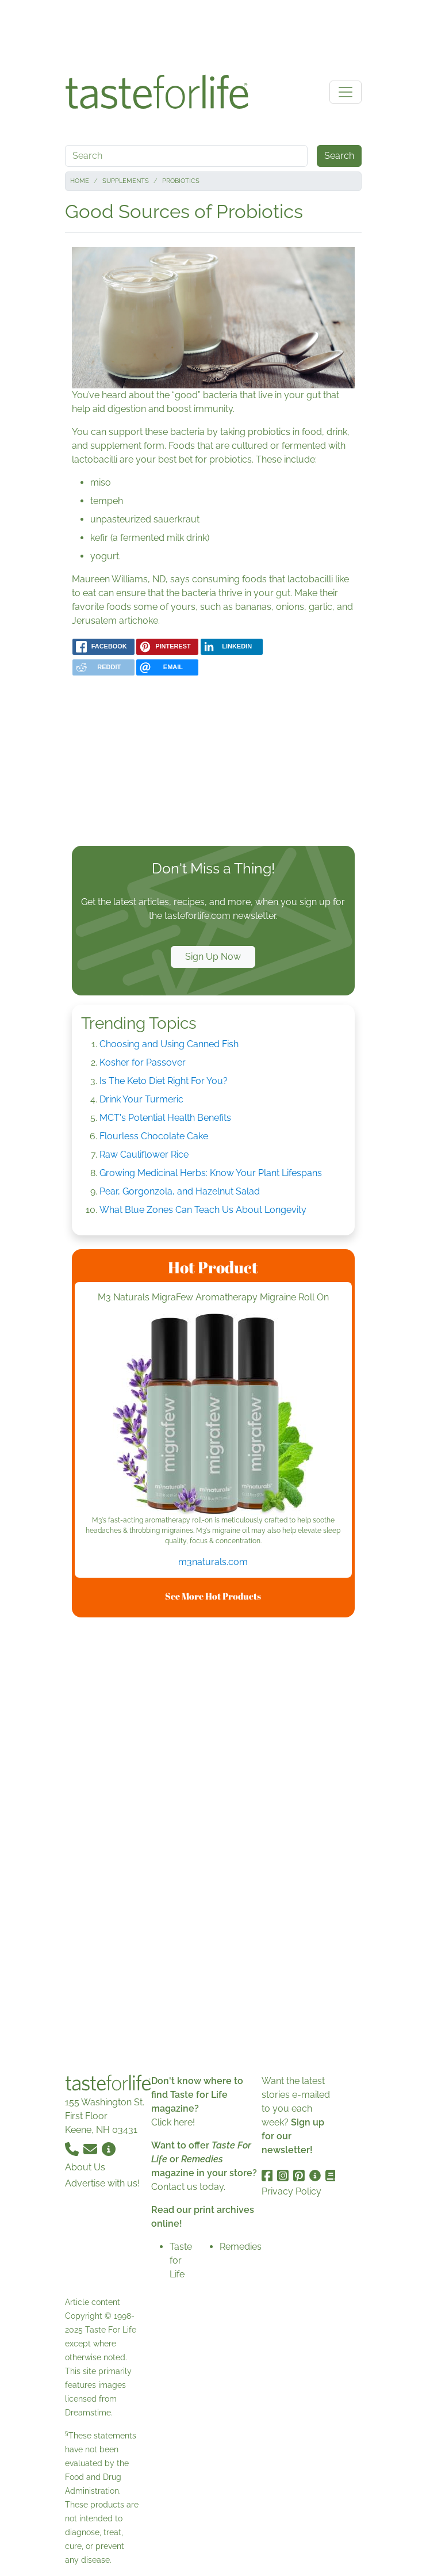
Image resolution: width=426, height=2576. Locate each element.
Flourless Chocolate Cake (153, 1136)
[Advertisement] (213, 33)
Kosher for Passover (142, 1062)
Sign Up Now (213, 956)
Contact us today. (188, 2186)
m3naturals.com (213, 1561)
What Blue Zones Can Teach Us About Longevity (202, 1209)
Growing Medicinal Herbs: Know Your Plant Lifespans (210, 1172)
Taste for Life (181, 2260)
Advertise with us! (102, 2183)
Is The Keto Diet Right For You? (163, 1080)
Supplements (125, 181)
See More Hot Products (213, 1596)
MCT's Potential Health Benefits (165, 1117)
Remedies (241, 2246)
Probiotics (180, 181)
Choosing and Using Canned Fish (169, 1044)
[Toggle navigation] (345, 92)
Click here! (173, 2122)
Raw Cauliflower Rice (144, 1154)
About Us (85, 2167)
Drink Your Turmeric (141, 1099)
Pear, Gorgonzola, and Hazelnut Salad (179, 1191)
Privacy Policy (291, 2191)
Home (79, 181)
